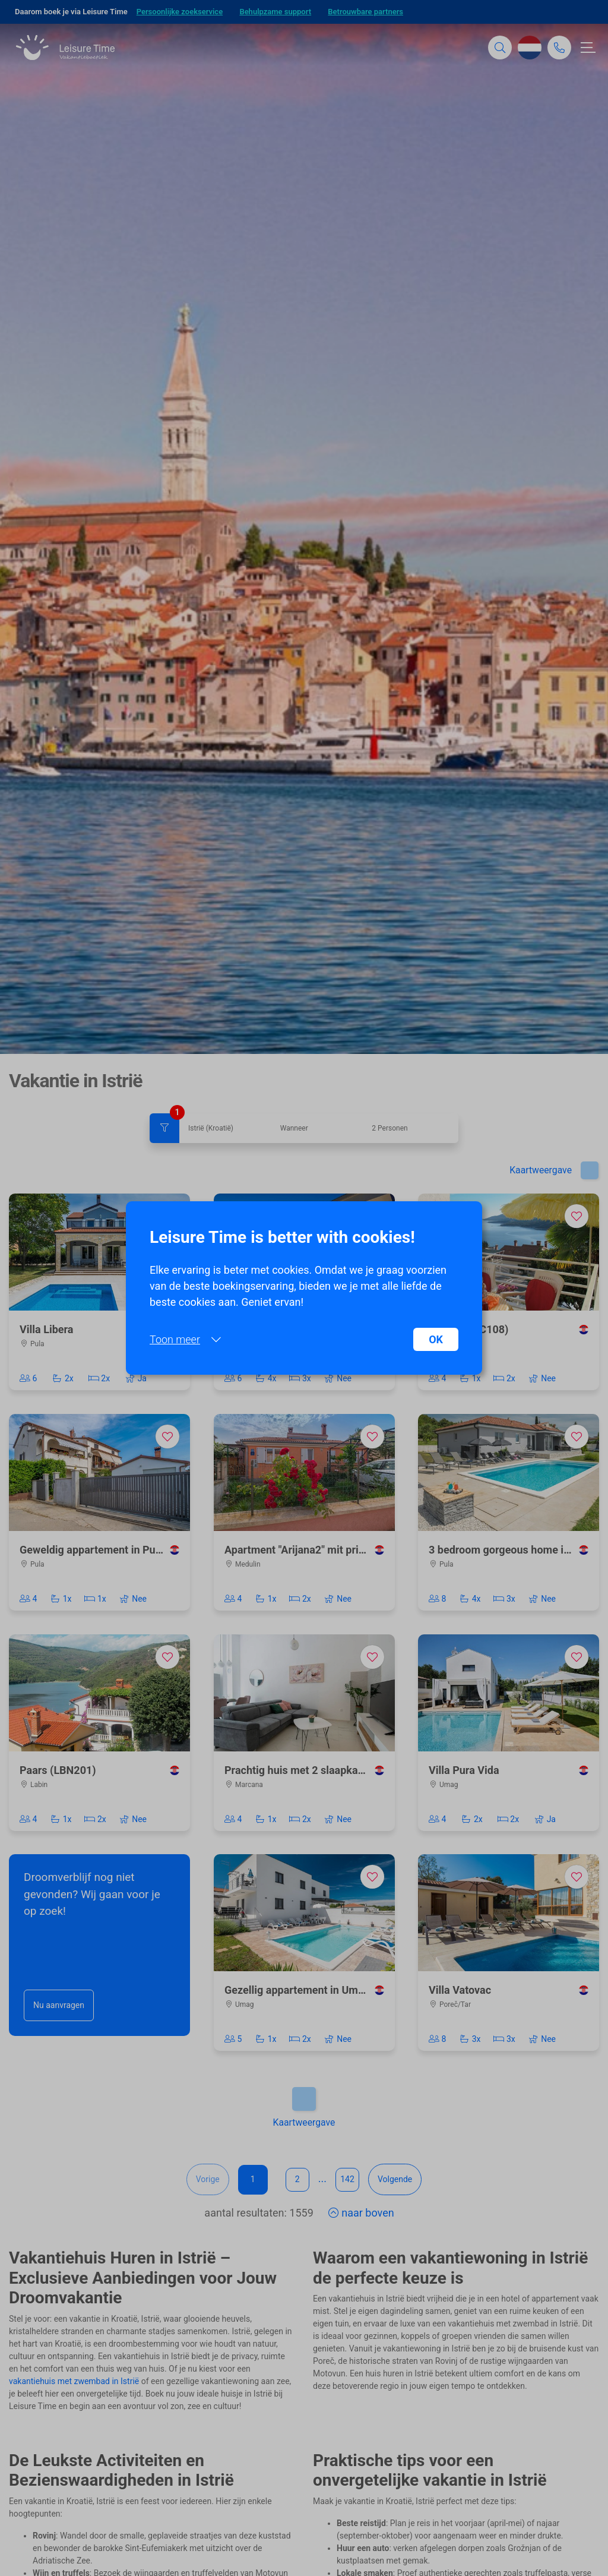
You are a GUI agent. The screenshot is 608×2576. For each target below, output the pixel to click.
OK (436, 1339)
